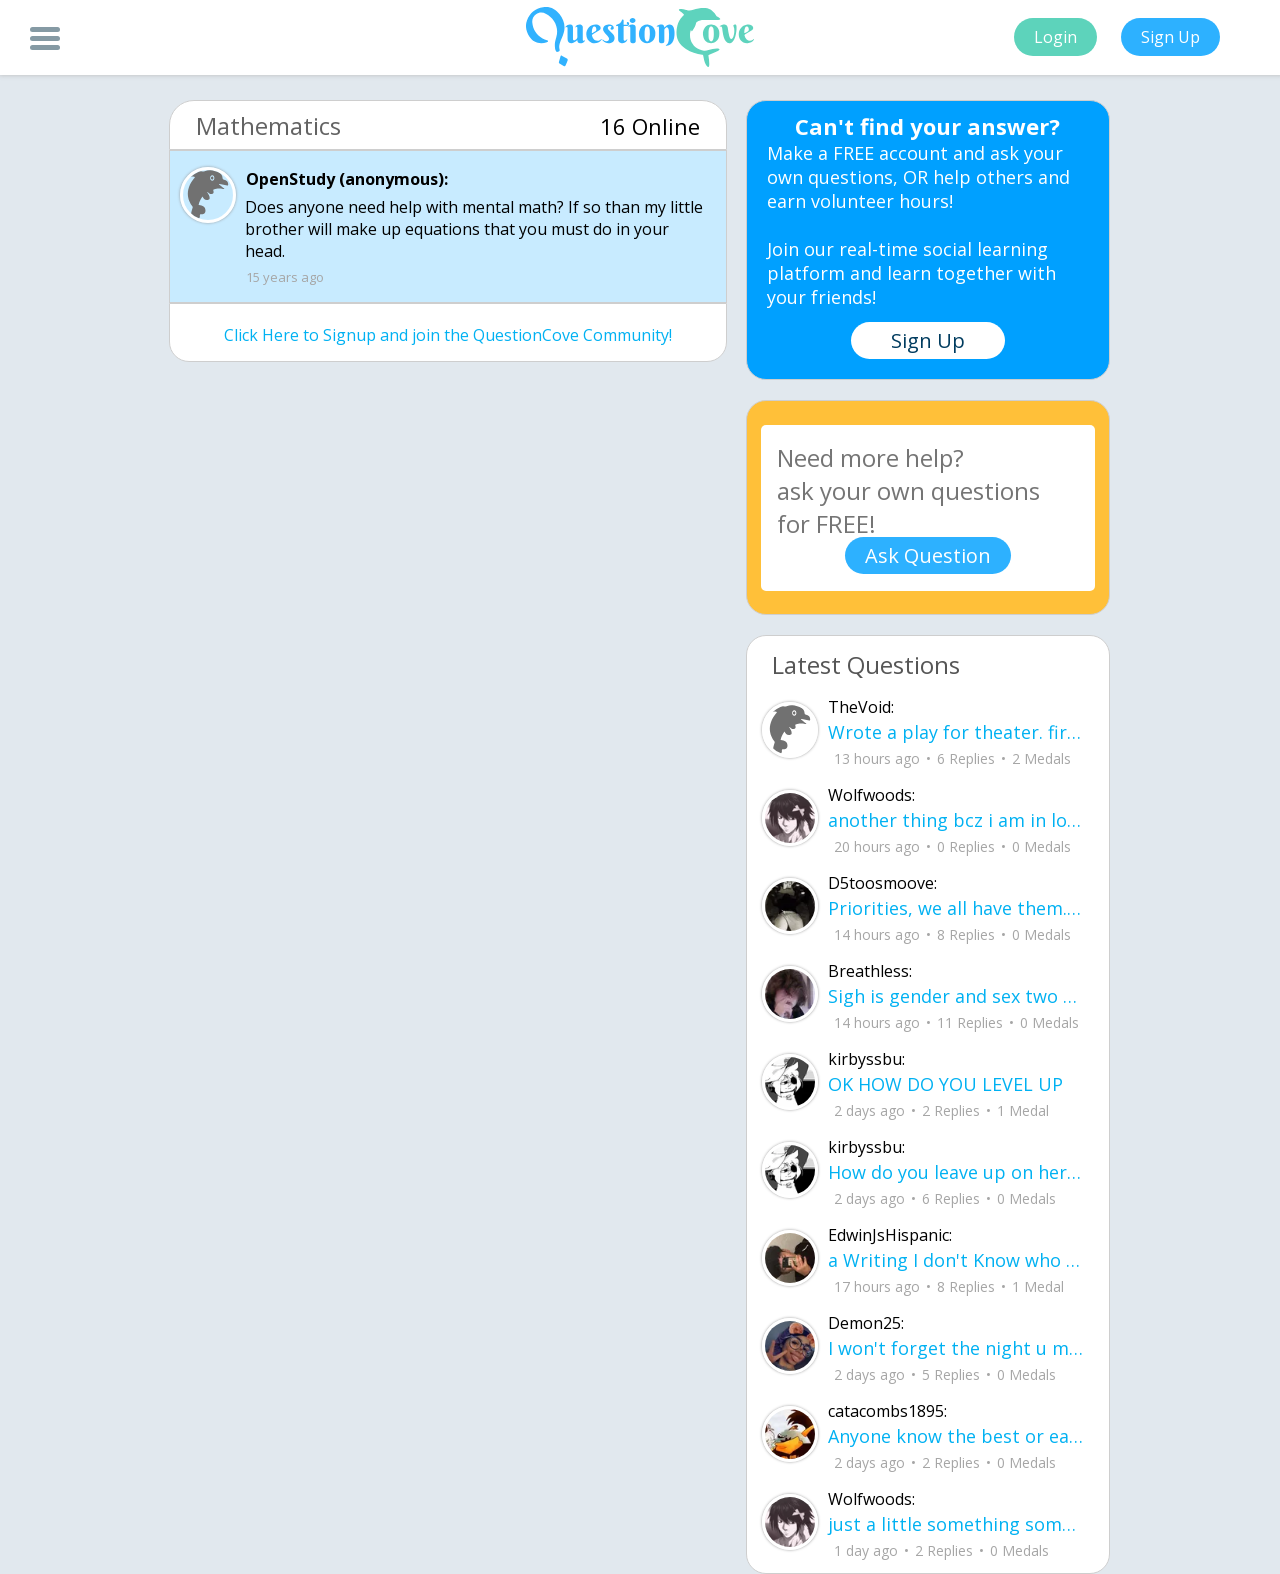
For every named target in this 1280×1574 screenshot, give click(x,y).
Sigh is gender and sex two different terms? (956, 996)
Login (1055, 37)
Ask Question (928, 555)
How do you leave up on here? (956, 1172)
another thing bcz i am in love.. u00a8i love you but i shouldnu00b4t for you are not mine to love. (956, 820)
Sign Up (1170, 37)
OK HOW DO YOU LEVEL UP (945, 1084)
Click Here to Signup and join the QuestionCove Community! (448, 335)
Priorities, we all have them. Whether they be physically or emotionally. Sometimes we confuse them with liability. (956, 908)
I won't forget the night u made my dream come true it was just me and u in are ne (956, 1348)
